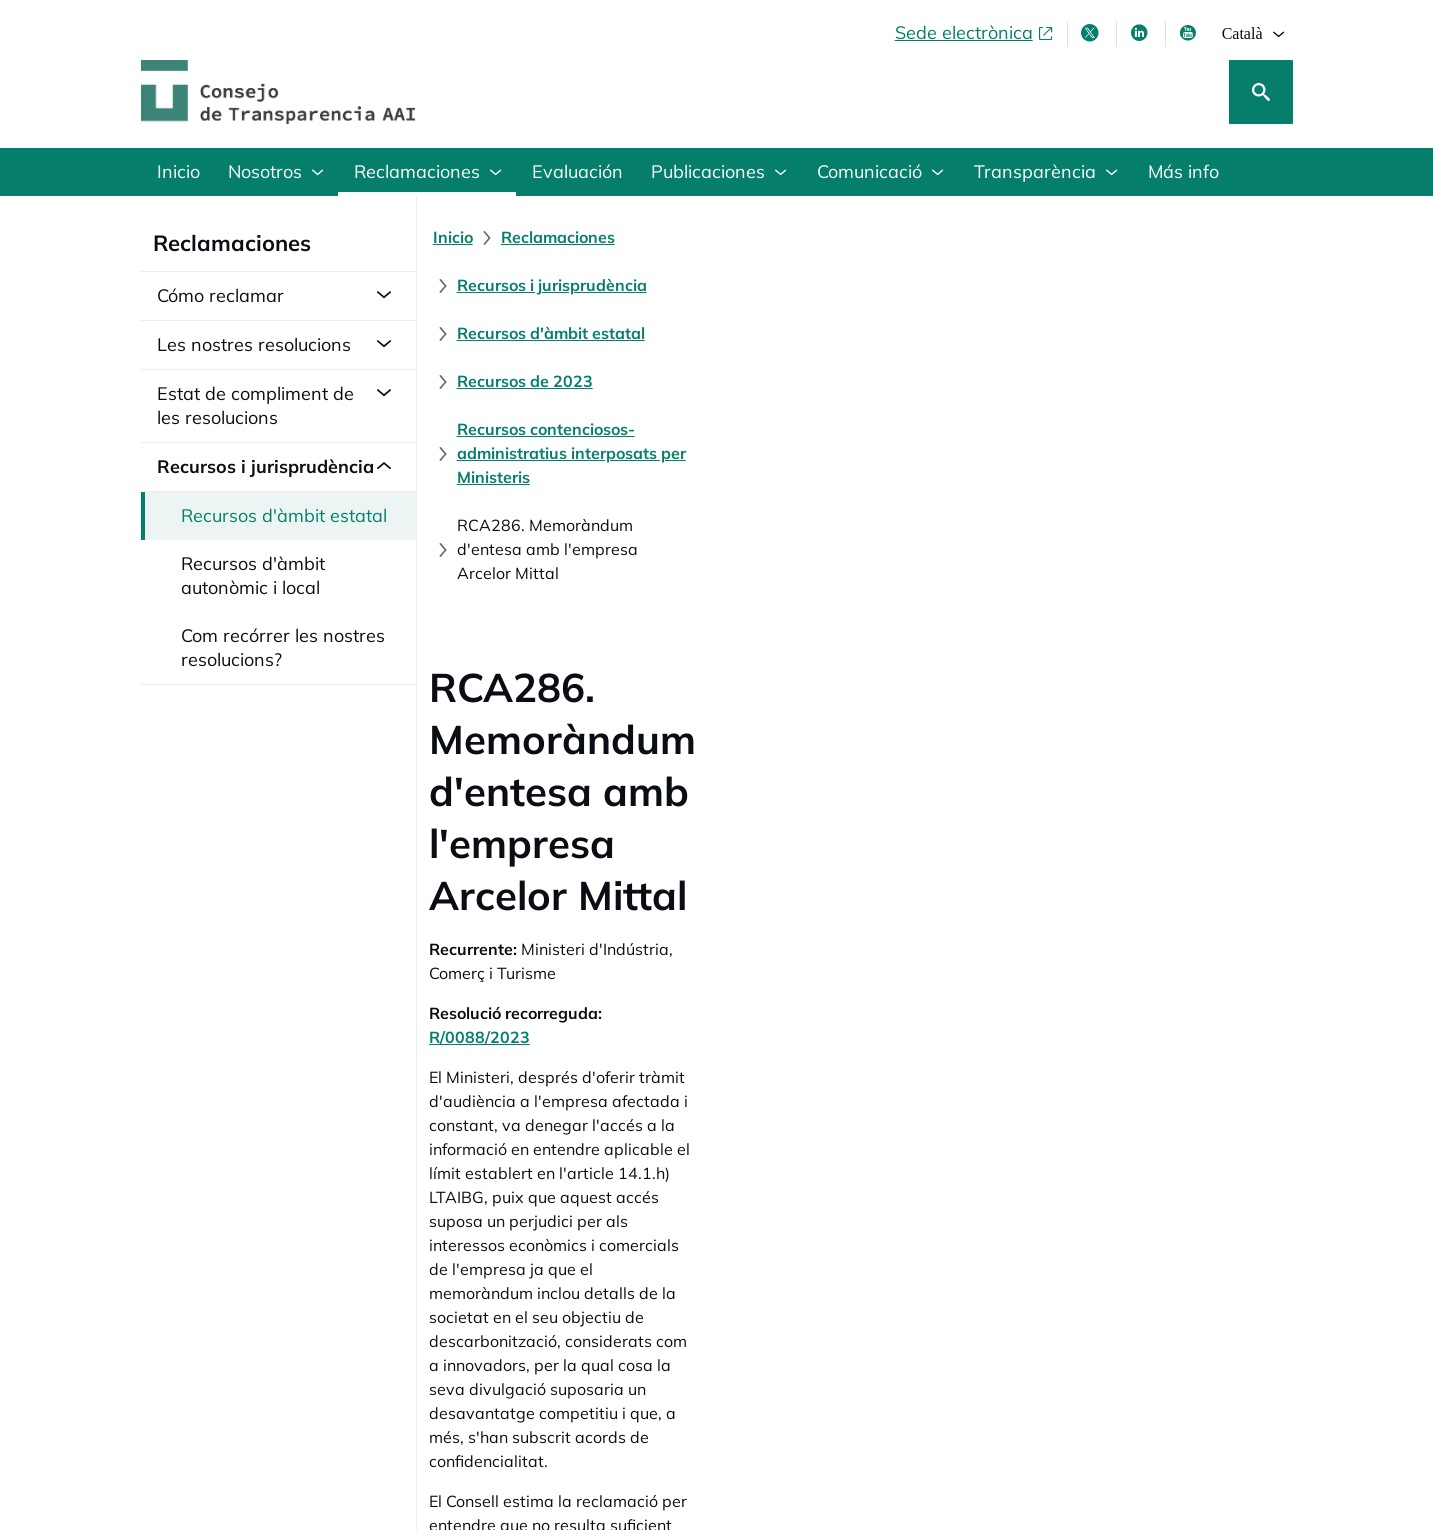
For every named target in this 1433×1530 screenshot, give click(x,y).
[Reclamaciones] (570, 237)
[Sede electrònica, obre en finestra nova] (975, 33)
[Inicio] (465, 237)
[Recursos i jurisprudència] (750, 237)
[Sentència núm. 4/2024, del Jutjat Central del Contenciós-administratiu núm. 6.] (742, 1177)
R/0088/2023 (668, 593)
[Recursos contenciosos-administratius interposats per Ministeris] (711, 285)
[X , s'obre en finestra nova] (1092, 33)
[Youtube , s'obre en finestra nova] (1190, 33)
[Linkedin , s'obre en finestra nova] (1141, 33)
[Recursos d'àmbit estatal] (967, 237)
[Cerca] (1261, 92)
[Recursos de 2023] (1157, 237)
